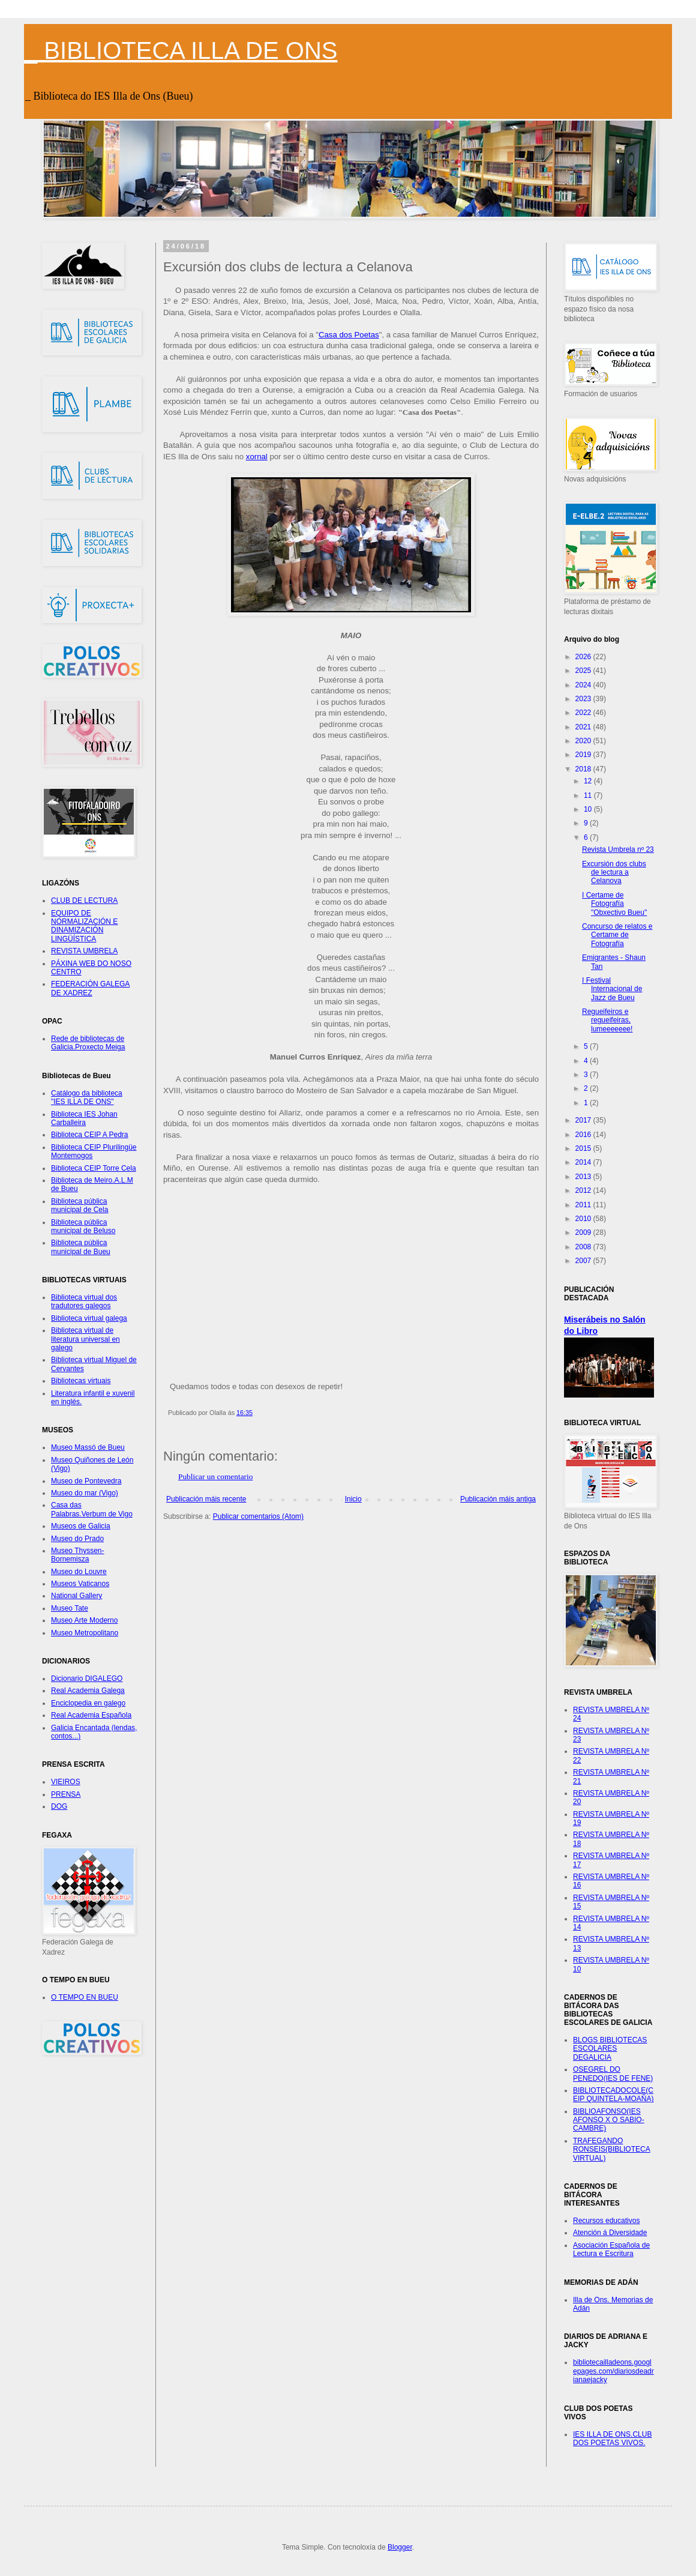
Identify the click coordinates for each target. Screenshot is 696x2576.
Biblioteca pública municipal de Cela (79, 1205)
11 (589, 795)
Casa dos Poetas (349, 334)
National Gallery (76, 1595)
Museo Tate (69, 1608)
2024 (584, 685)
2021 (584, 727)
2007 (584, 1260)
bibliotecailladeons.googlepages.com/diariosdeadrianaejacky (613, 2371)
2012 (584, 1190)
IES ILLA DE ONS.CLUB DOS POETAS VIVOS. (612, 2438)
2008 (584, 1247)
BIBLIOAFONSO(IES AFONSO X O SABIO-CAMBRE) (608, 2120)
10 (589, 809)
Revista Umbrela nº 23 (618, 849)
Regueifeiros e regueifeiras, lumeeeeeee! (607, 1020)
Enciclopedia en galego (88, 1703)
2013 (584, 1176)
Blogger (400, 2547)
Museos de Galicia (80, 1526)
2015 (584, 1148)
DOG (59, 1806)
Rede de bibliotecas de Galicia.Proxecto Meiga (88, 1042)
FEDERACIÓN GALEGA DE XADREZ (90, 988)
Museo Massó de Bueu (88, 1447)
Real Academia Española (91, 1715)
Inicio (353, 1499)
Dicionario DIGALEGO (86, 1678)
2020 (584, 741)
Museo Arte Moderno (84, 1620)
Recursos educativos (606, 2220)
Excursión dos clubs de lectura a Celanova (614, 872)
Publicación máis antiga (498, 1499)
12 (589, 781)
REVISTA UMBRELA (84, 951)
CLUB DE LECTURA (84, 900)
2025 (584, 670)
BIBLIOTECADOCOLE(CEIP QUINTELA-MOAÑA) (613, 2094)
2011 (584, 1205)
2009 (584, 1232)
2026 (584, 657)
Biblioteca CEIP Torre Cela (93, 1168)
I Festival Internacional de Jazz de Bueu (612, 989)
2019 (584, 754)
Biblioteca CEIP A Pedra (89, 1134)
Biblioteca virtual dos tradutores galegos (84, 1301)
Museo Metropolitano (84, 1633)
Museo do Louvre (79, 1571)
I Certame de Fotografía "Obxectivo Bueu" (614, 904)
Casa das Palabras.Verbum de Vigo (92, 1509)
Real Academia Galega (88, 1690)
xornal (257, 456)
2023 (584, 699)
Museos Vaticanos (80, 1583)
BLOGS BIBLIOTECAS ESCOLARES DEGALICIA (610, 2049)
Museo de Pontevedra (86, 1481)
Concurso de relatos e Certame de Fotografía (617, 935)
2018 (584, 769)
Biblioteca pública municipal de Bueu (80, 1246)
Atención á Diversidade (610, 2232)
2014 (584, 1162)
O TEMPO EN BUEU (84, 1997)
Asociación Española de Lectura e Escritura (611, 2249)
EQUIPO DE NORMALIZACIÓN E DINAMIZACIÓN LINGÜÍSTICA (84, 926)
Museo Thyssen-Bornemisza (77, 1554)
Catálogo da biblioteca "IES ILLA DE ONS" (86, 1097)
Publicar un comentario (215, 1476)
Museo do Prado (77, 1538)
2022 (584, 712)
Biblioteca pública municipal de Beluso (83, 1226)
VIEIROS (65, 1782)
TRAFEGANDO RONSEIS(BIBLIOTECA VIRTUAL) (611, 2149)
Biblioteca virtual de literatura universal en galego (85, 1339)
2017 (584, 1120)
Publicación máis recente (206, 1499)
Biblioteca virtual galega (89, 1318)
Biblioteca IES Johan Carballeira (84, 1118)
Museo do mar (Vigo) (84, 1493)
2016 (584, 1134)
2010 (584, 1218)
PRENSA (65, 1794)
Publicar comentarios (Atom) (258, 1516)
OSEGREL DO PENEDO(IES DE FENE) (613, 2073)
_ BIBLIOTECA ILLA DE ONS (180, 50)
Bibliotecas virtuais (80, 1381)
